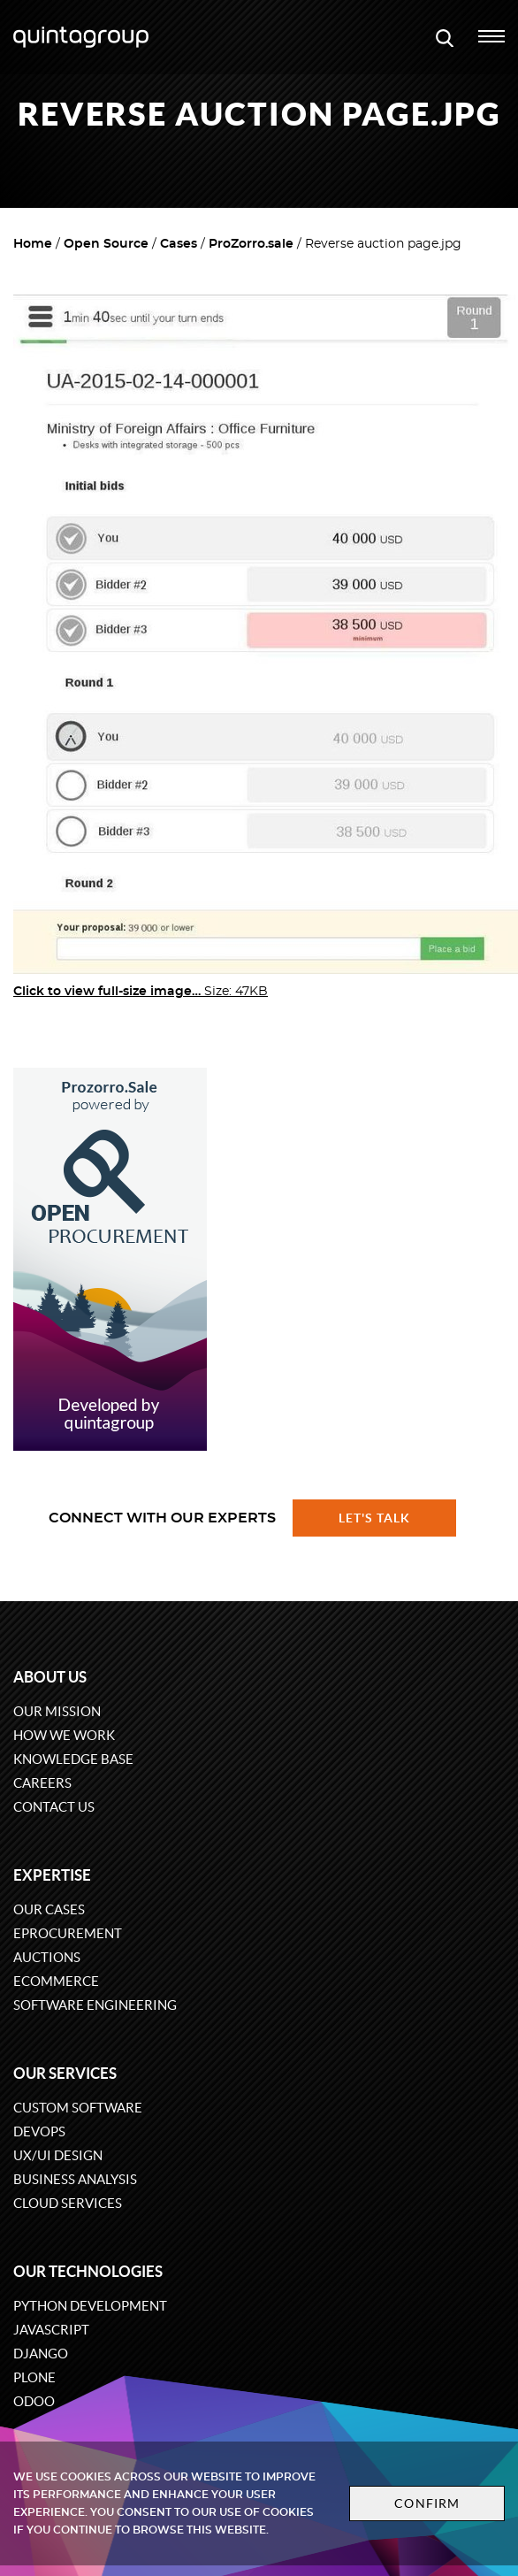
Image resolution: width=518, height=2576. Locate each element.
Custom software (77, 2107)
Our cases (49, 1909)
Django (40, 2353)
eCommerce (56, 1981)
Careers (42, 1782)
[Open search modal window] (444, 37)
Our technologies (88, 2271)
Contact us (54, 1806)
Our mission (57, 1711)
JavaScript (51, 2329)
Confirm (427, 2503)
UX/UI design (58, 2155)
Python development (90, 2305)
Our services (65, 2073)
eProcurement (67, 1933)
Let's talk (375, 1518)
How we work (64, 1735)
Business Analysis (75, 2179)
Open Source (106, 244)
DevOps (39, 2131)
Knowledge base (73, 1759)
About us (50, 1676)
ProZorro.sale (251, 244)
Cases (178, 244)
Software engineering (95, 2004)
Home (32, 244)
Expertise (52, 1874)
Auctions (46, 1957)
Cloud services (67, 2203)
